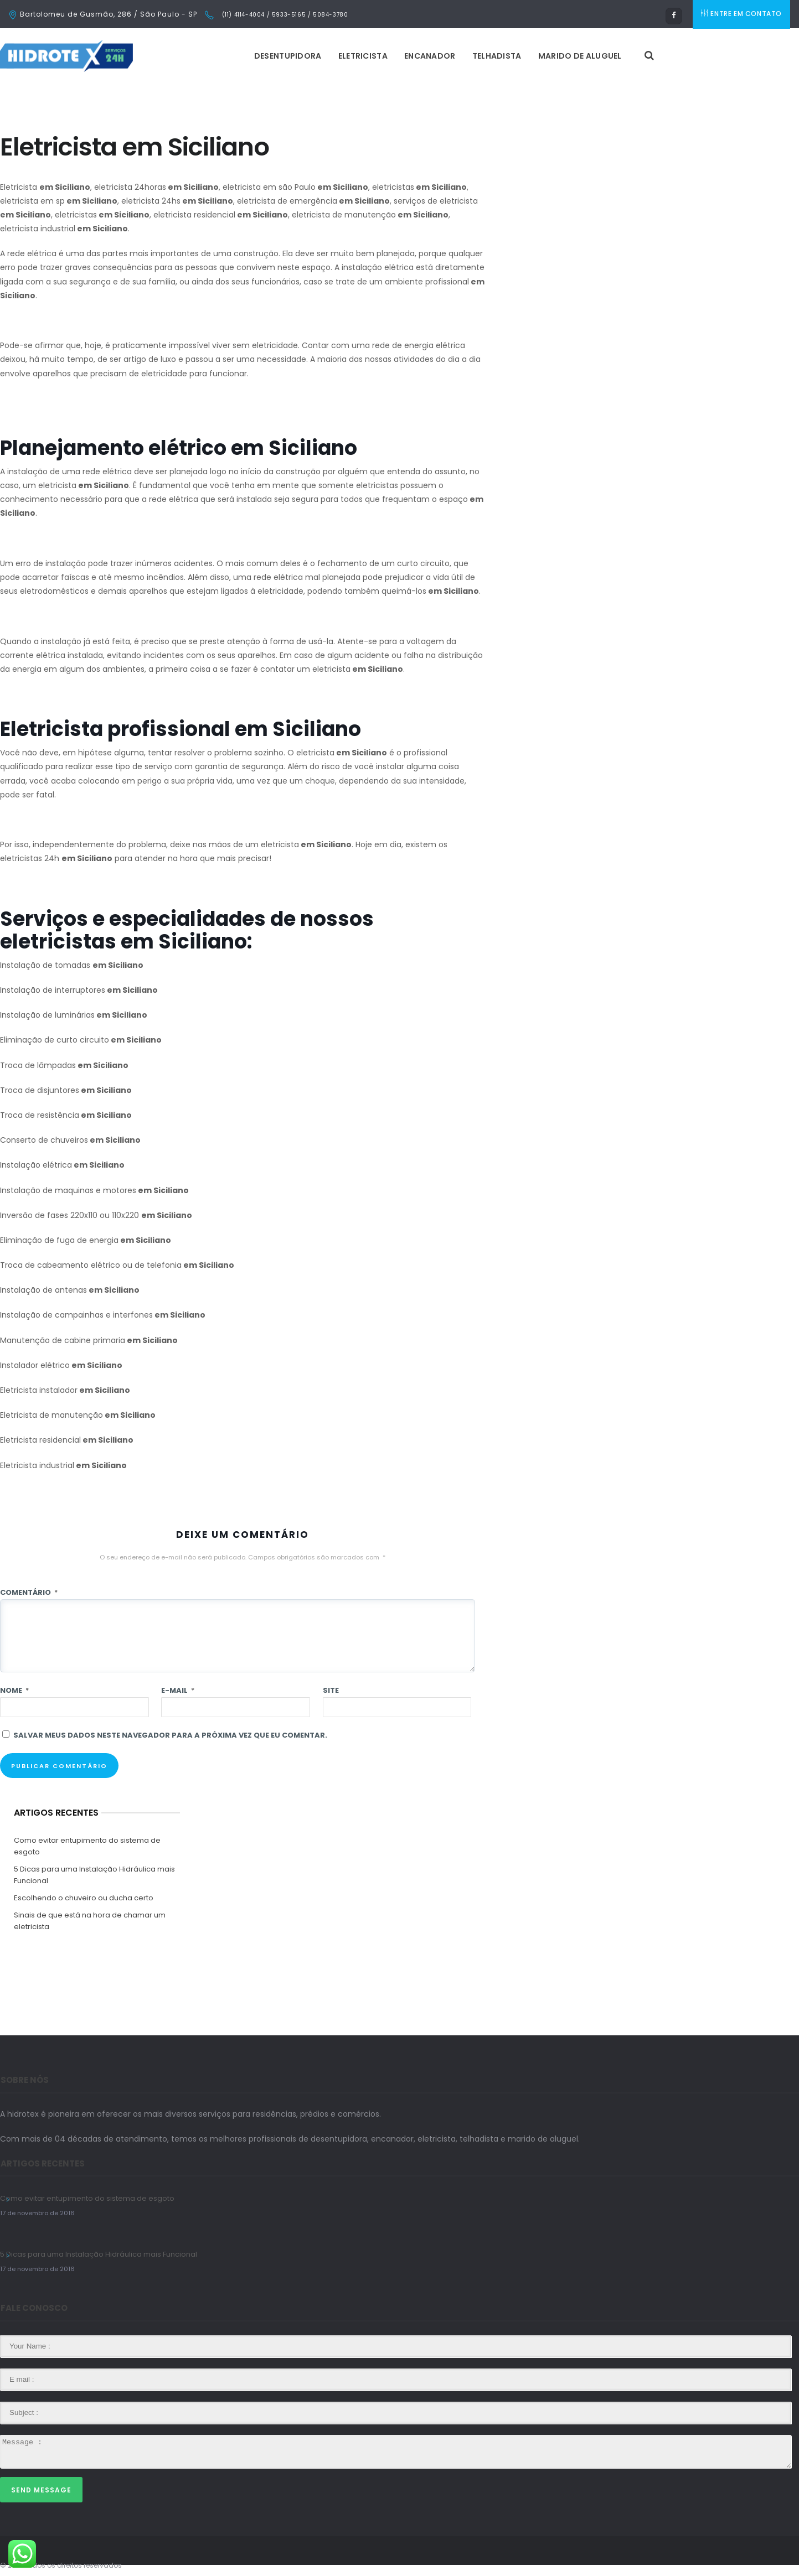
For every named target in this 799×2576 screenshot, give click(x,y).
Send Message (41, 2490)
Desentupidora (290, 55)
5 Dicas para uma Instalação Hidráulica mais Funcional (94, 1875)
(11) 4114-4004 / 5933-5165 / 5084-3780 (284, 15)
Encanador (432, 55)
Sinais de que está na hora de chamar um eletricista (90, 1921)
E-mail (177, 1690)
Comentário (29, 1592)
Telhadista (499, 55)
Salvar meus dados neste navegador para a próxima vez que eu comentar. (170, 1735)
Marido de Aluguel (582, 55)
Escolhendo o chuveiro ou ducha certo (83, 1898)
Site (331, 1690)
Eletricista (365, 55)
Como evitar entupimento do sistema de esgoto (87, 1846)
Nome (14, 1690)
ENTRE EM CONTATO (742, 14)
